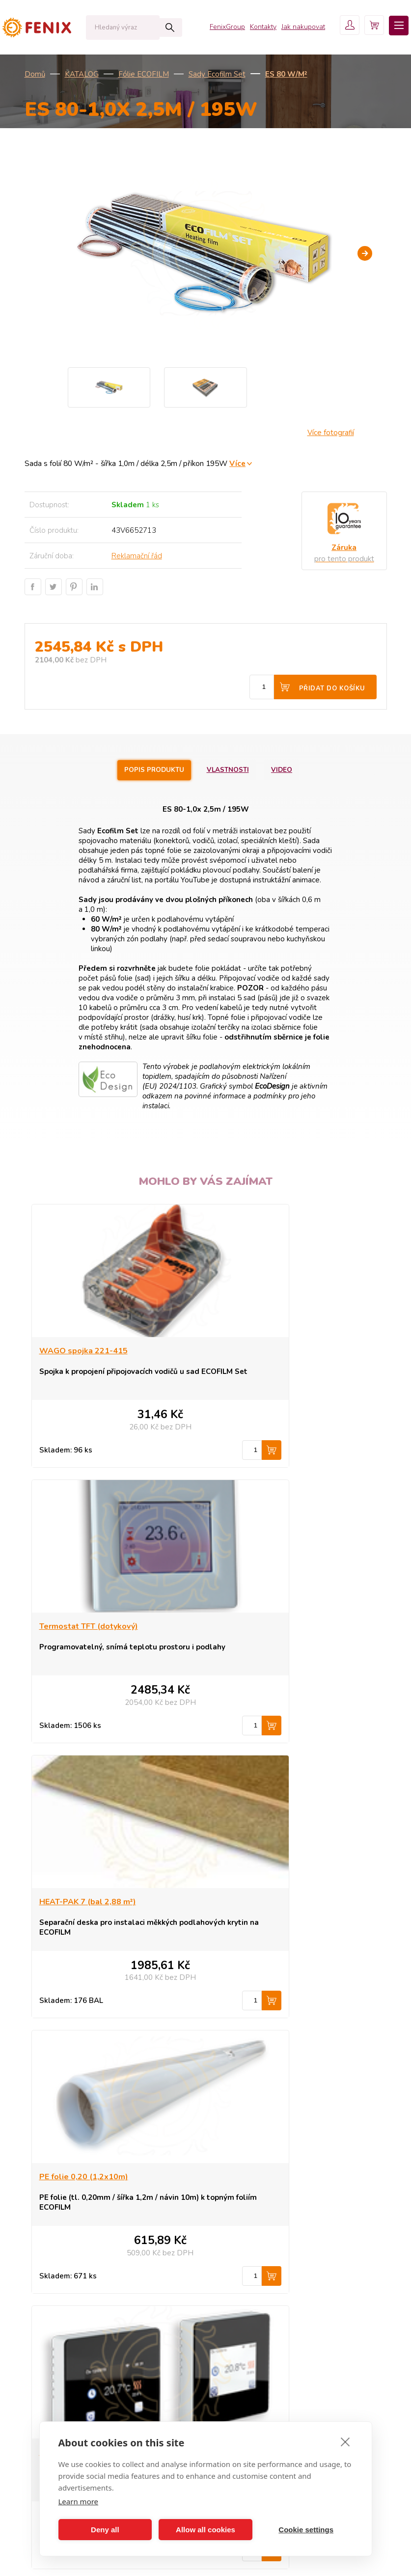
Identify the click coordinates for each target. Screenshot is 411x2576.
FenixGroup (212, 29)
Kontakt (233, 2298)
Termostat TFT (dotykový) (269, 1351)
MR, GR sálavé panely (75, 2298)
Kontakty (248, 29)
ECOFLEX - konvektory (76, 2254)
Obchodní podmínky (254, 2284)
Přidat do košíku (332, 688)
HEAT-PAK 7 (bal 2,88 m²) (87, 1627)
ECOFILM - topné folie (75, 2284)
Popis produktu (148, 770)
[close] (345, 2441)
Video (290, 770)
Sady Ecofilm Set (217, 74)
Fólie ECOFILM (143, 74)
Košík (230, 2313)
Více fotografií (330, 433)
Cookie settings (305, 2529)
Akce (48, 2313)
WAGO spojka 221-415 (83, 1351)
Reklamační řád (136, 556)
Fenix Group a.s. (247, 2343)
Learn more (78, 2501)
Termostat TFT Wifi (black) (90, 1902)
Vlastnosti (229, 770)
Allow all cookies (205, 2529)
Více (237, 463)
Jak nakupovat (288, 29)
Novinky (52, 2328)
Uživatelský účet (246, 2328)
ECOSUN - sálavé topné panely (90, 2240)
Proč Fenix (237, 2269)
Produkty (235, 2240)
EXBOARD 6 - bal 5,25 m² (268, 1902)
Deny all (105, 2529)
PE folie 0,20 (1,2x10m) (264, 1627)
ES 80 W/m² (286, 74)
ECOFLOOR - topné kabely (82, 2269)
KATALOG (82, 74)
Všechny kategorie (72, 2351)
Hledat (149, 27)
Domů (35, 74)
